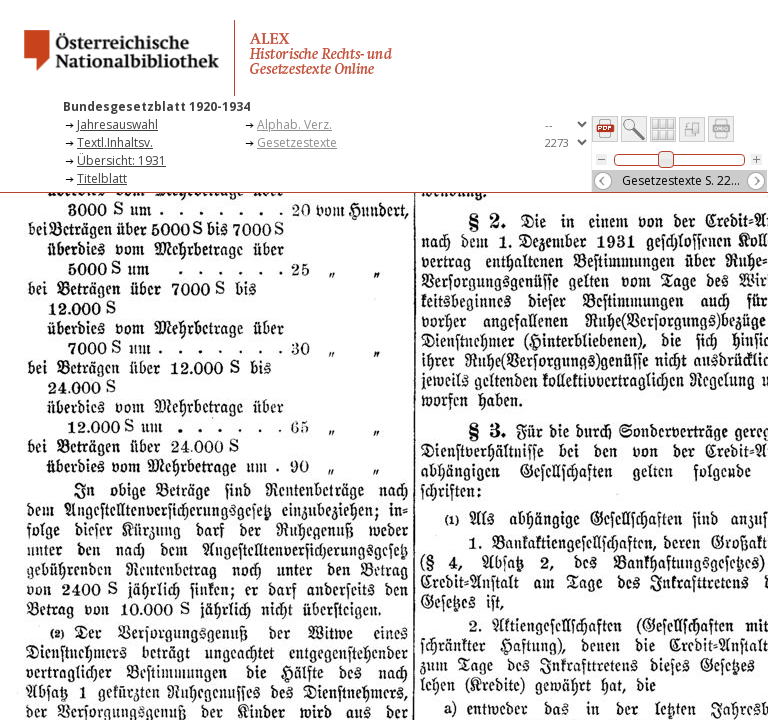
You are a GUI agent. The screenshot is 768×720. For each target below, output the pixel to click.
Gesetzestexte (297, 142)
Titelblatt (102, 178)
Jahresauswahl (117, 124)
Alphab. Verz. (294, 124)
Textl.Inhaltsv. (115, 142)
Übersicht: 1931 (121, 160)
